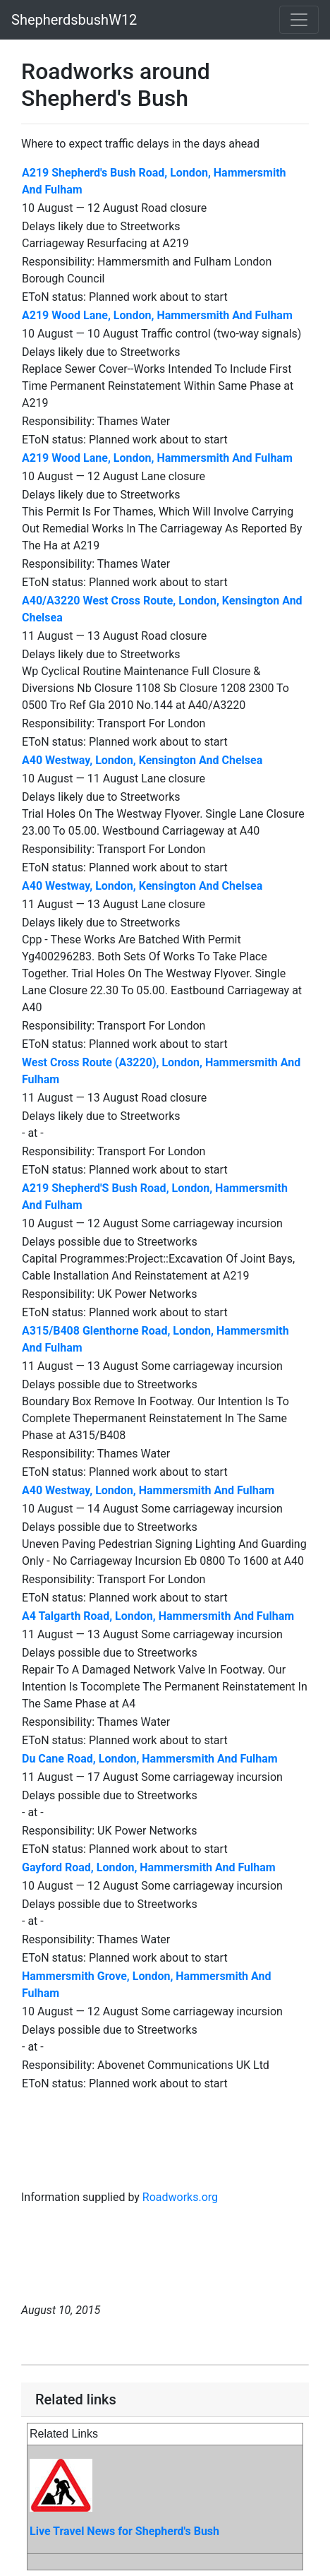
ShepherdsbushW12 (74, 19)
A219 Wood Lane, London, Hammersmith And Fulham (157, 315)
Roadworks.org (180, 2197)
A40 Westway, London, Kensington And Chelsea (142, 760)
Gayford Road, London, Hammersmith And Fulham (149, 1867)
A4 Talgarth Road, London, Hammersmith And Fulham (158, 1616)
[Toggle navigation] (299, 20)
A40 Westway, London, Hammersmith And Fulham (148, 1490)
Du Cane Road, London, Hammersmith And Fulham (150, 1758)
